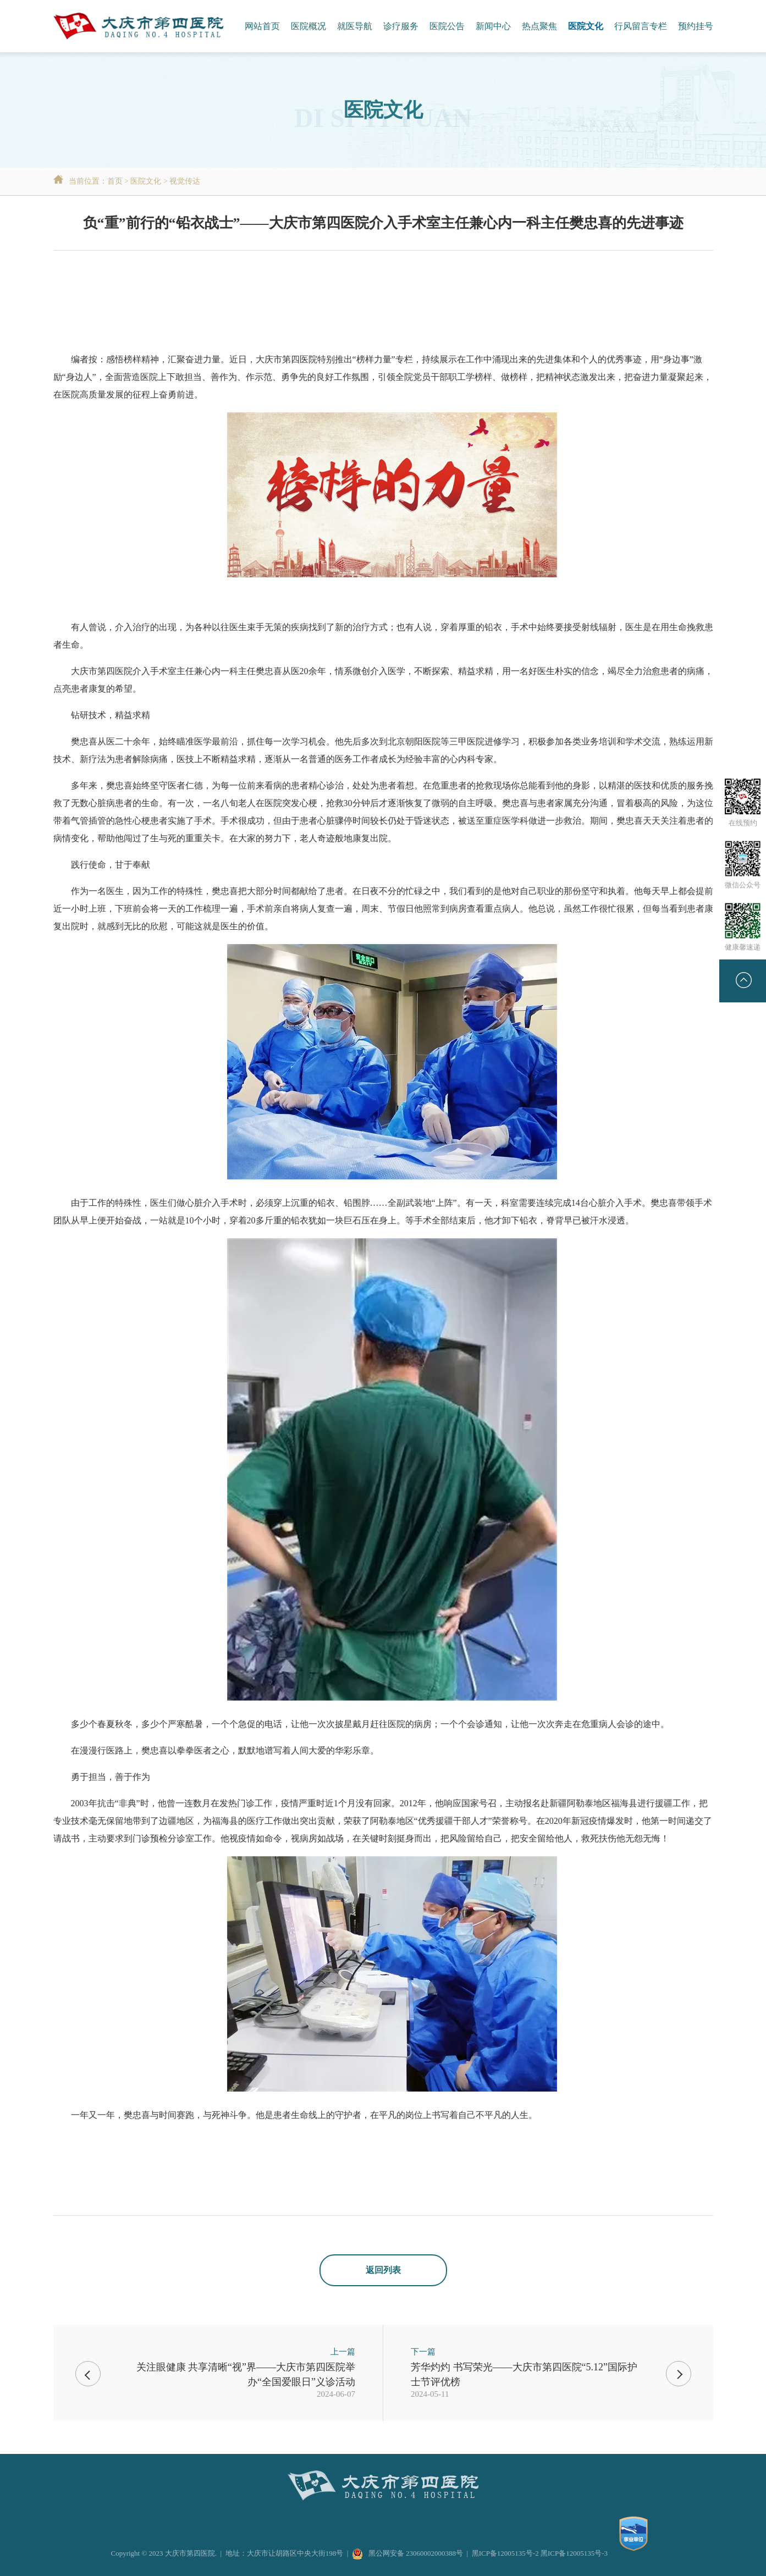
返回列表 (383, 2270)
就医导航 (354, 26)
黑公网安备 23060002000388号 (407, 2553)
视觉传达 (184, 181)
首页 (115, 181)
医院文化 (585, 26)
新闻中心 (493, 26)
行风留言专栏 (640, 26)
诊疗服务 (400, 26)
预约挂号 (695, 26)
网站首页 (262, 26)
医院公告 (447, 26)
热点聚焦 (539, 26)
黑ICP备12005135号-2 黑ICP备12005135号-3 (540, 2553)
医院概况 (308, 26)
